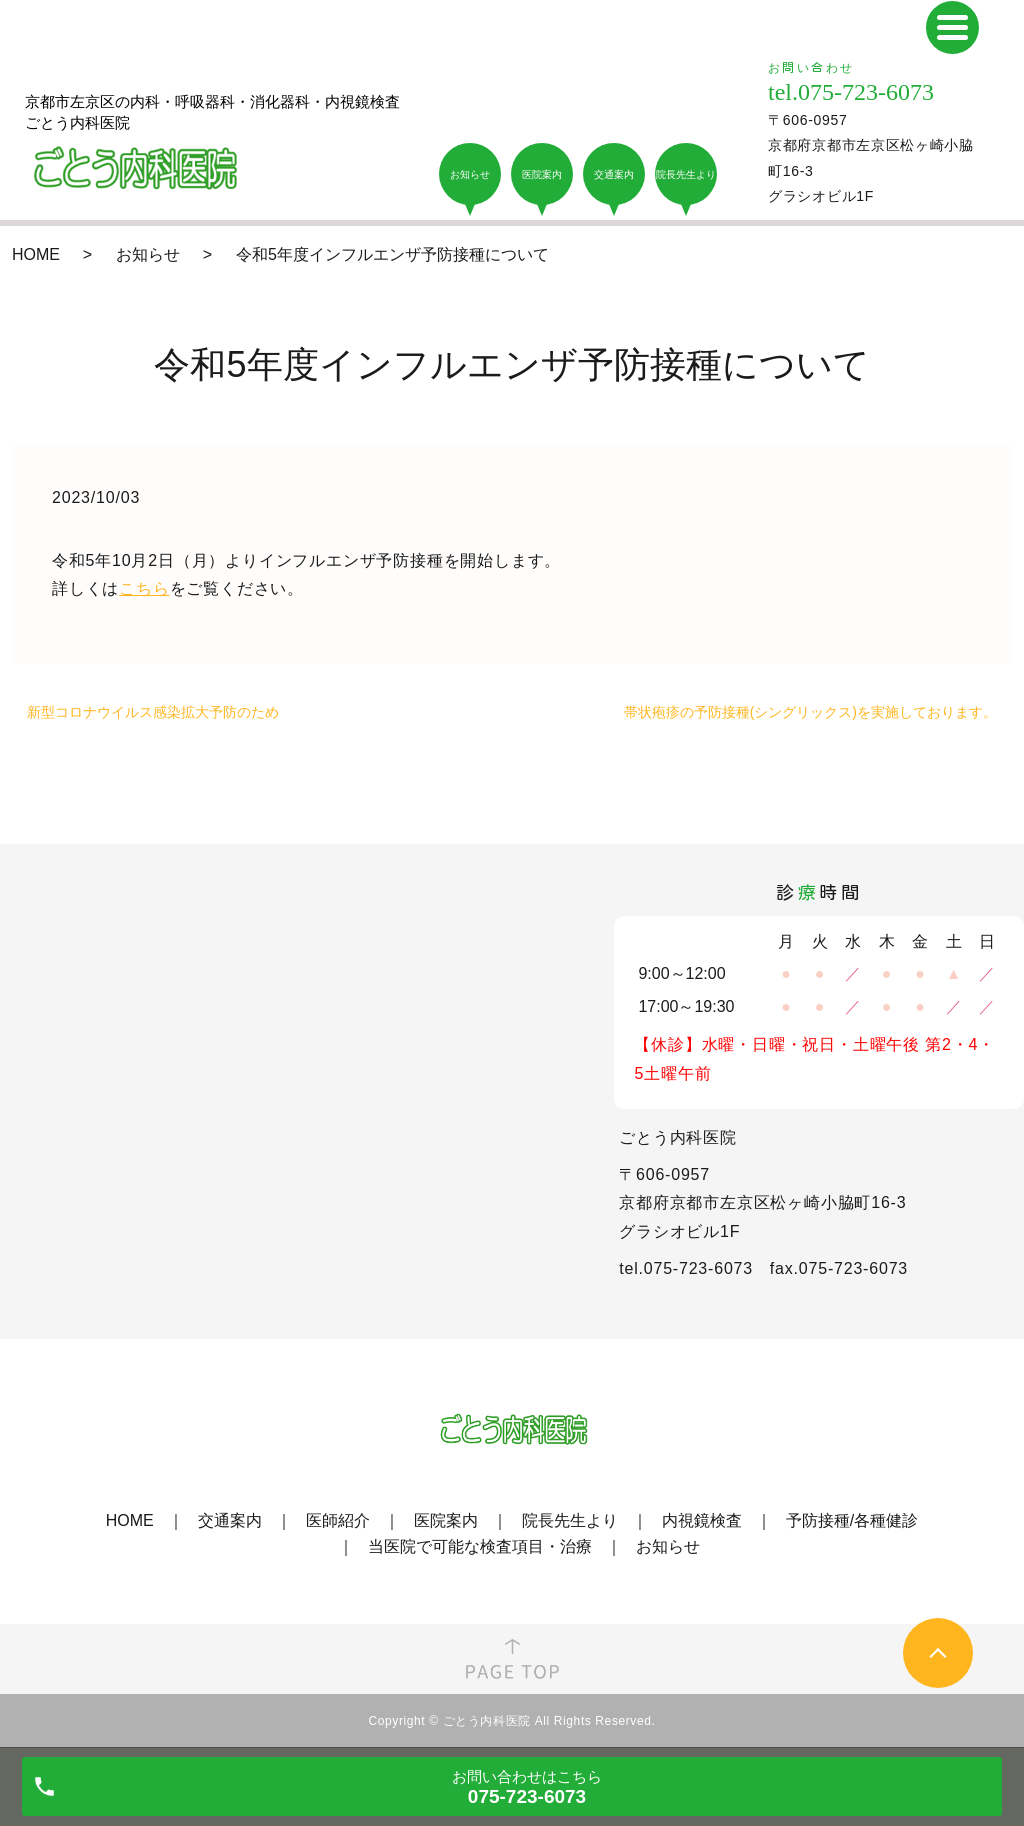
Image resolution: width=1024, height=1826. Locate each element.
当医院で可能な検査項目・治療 (480, 1546)
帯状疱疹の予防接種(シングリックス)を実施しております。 (810, 712)
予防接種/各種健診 (852, 1520)
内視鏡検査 (702, 1520)
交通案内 (230, 1520)
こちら (144, 588)
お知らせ (148, 254)
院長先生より (570, 1520)
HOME (36, 254)
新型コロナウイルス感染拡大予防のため (153, 712)
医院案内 (446, 1520)
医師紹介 (338, 1520)
